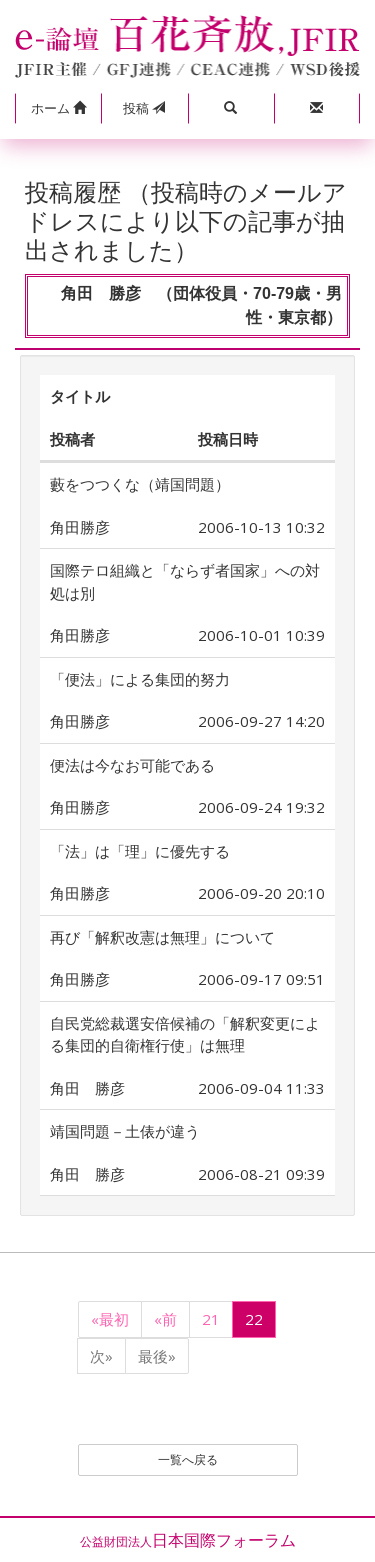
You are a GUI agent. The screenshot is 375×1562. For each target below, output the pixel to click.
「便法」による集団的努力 (140, 679)
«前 (165, 1319)
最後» (157, 1356)
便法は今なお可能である (140, 765)
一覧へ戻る (188, 1459)
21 (211, 1319)
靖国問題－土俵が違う (125, 1131)
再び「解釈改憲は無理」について (162, 937)
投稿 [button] (144, 108)
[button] (58, 109)
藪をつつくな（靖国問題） (140, 484)
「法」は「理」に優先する (140, 851)
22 (254, 1319)
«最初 (110, 1319)
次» (101, 1356)
